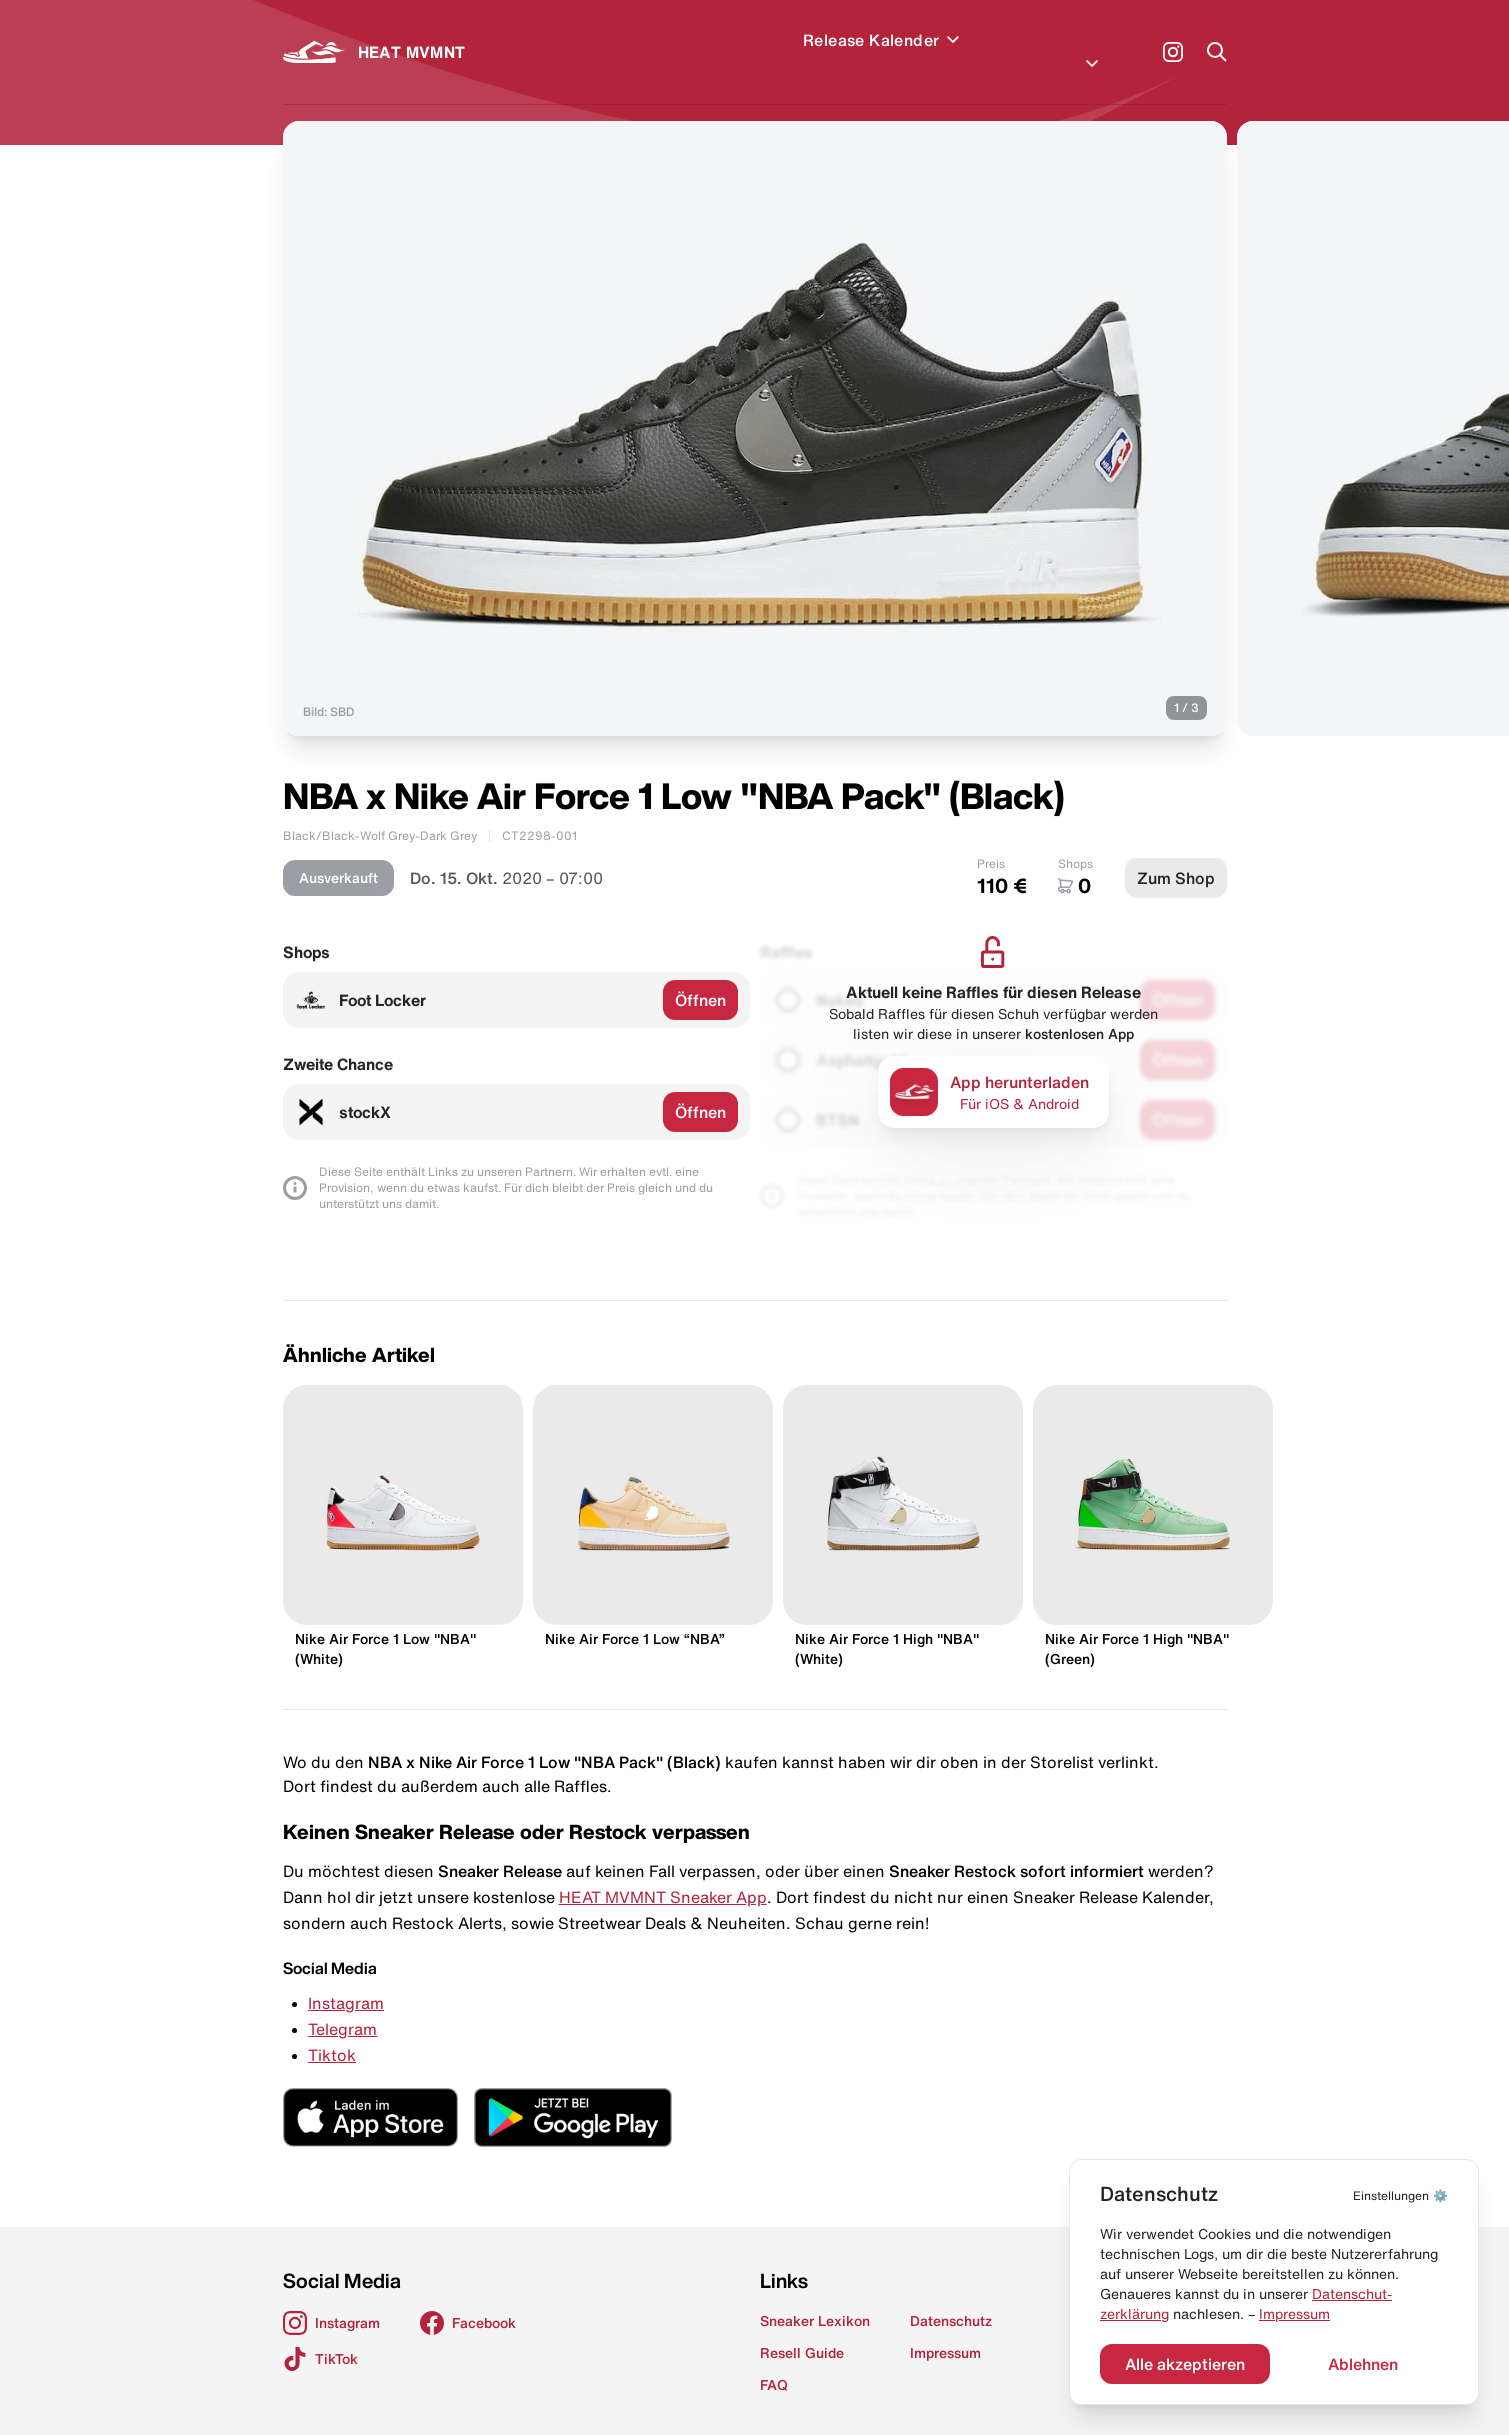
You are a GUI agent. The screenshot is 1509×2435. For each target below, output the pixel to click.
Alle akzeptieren (1185, 2364)
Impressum (1294, 2314)
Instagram (346, 1979)
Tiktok (332, 2031)
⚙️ (1400, 2195)
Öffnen (700, 976)
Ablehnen (1363, 2364)
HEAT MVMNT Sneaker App (663, 1873)
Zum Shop (1176, 854)
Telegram (342, 2005)
